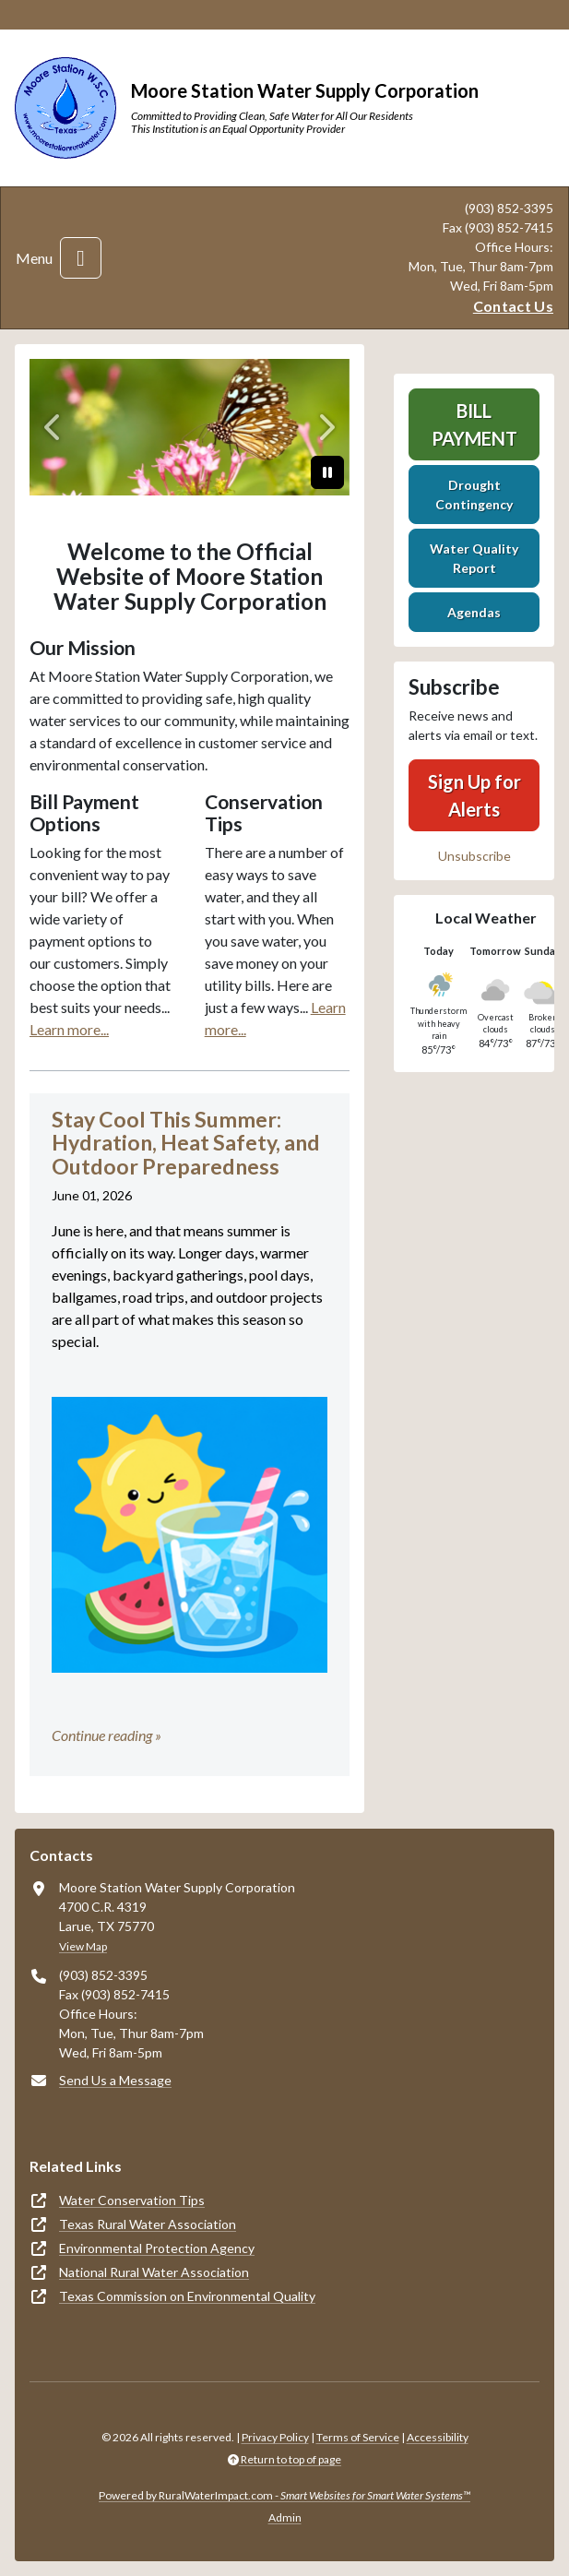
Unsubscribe (474, 856)
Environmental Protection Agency (157, 2248)
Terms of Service (357, 2437)
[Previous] (53, 427)
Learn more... (69, 1029)
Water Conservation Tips (132, 2200)
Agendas (474, 612)
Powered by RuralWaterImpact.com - (284, 2495)
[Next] (326, 427)
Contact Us (513, 306)
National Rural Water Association (154, 2272)
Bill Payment (474, 424)
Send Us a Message (115, 2080)
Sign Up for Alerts (474, 795)
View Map (83, 1946)
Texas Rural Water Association (147, 2224)
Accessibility (437, 2437)
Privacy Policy (275, 2437)
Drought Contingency (474, 494)
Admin (285, 2517)
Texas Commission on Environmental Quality (187, 2296)
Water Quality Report (474, 558)
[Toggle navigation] (80, 258)
